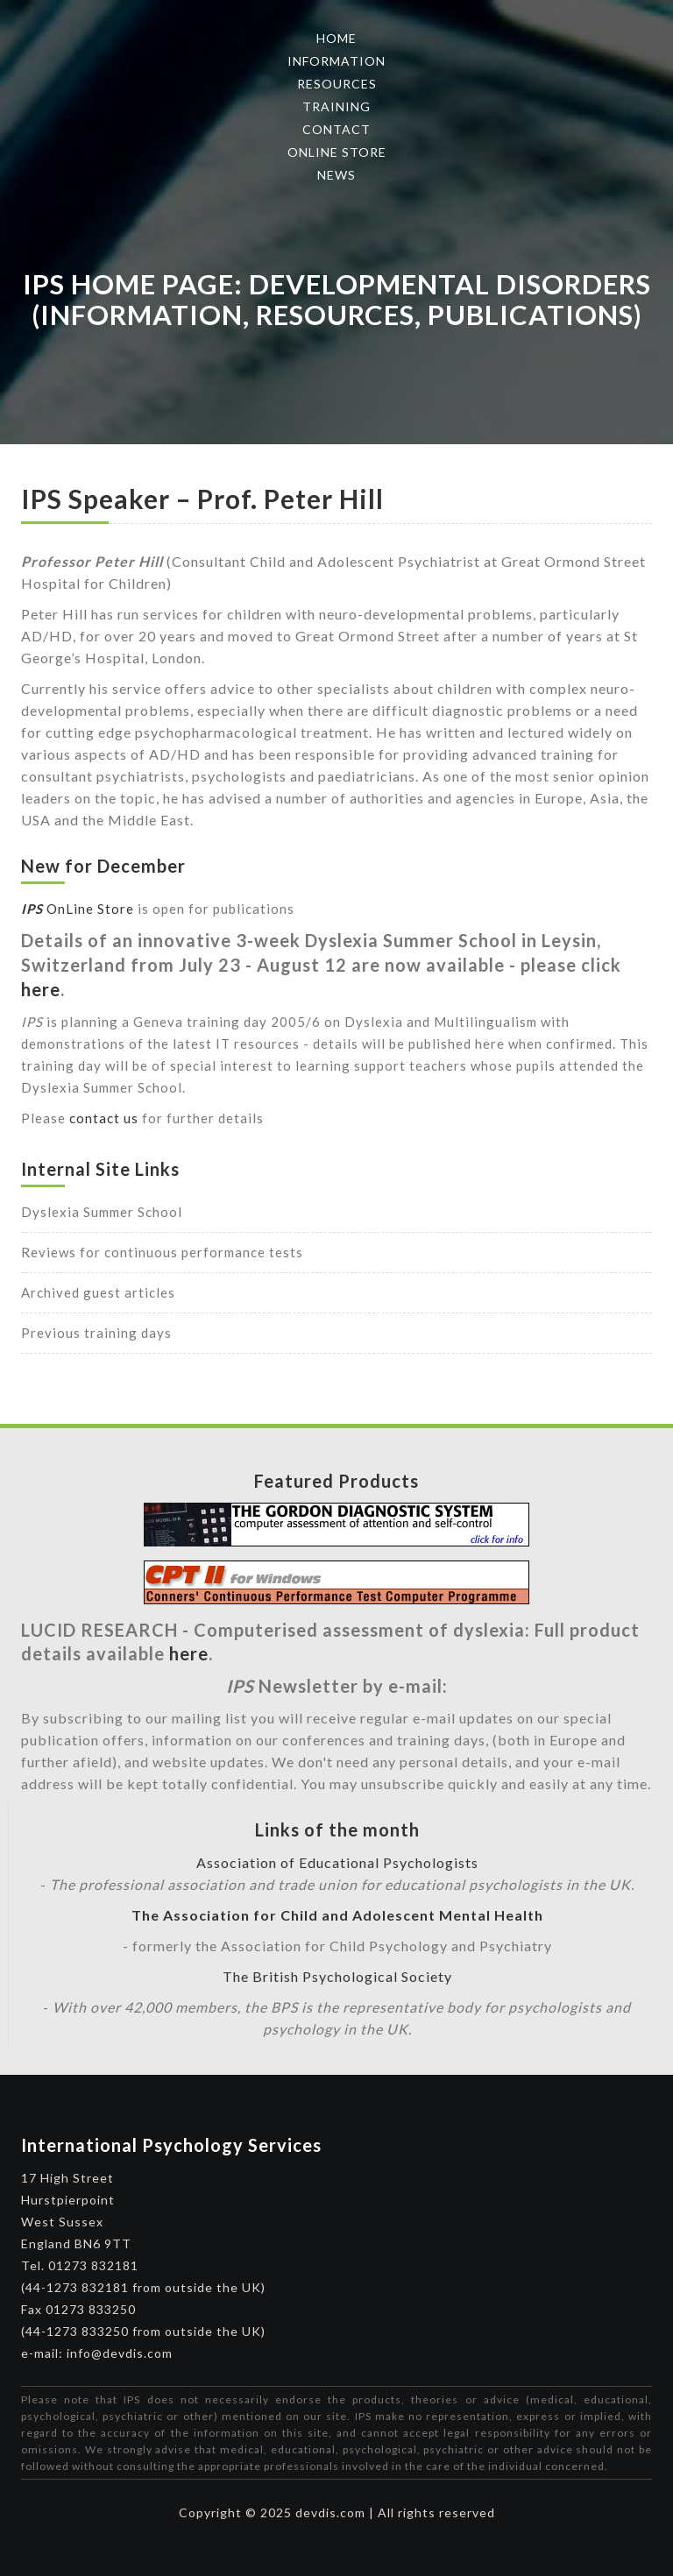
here (40, 989)
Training (336, 106)
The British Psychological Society (337, 1976)
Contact (336, 129)
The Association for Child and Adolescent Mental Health (337, 1915)
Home (336, 38)
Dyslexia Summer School (101, 1212)
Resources (337, 83)
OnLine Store (77, 908)
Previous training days (96, 1333)
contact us (103, 1118)
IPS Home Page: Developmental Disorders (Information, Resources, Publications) (337, 299)
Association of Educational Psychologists (337, 1862)
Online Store (336, 152)
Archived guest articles (98, 1292)
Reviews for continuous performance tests (162, 1252)
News (336, 174)
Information (336, 60)
